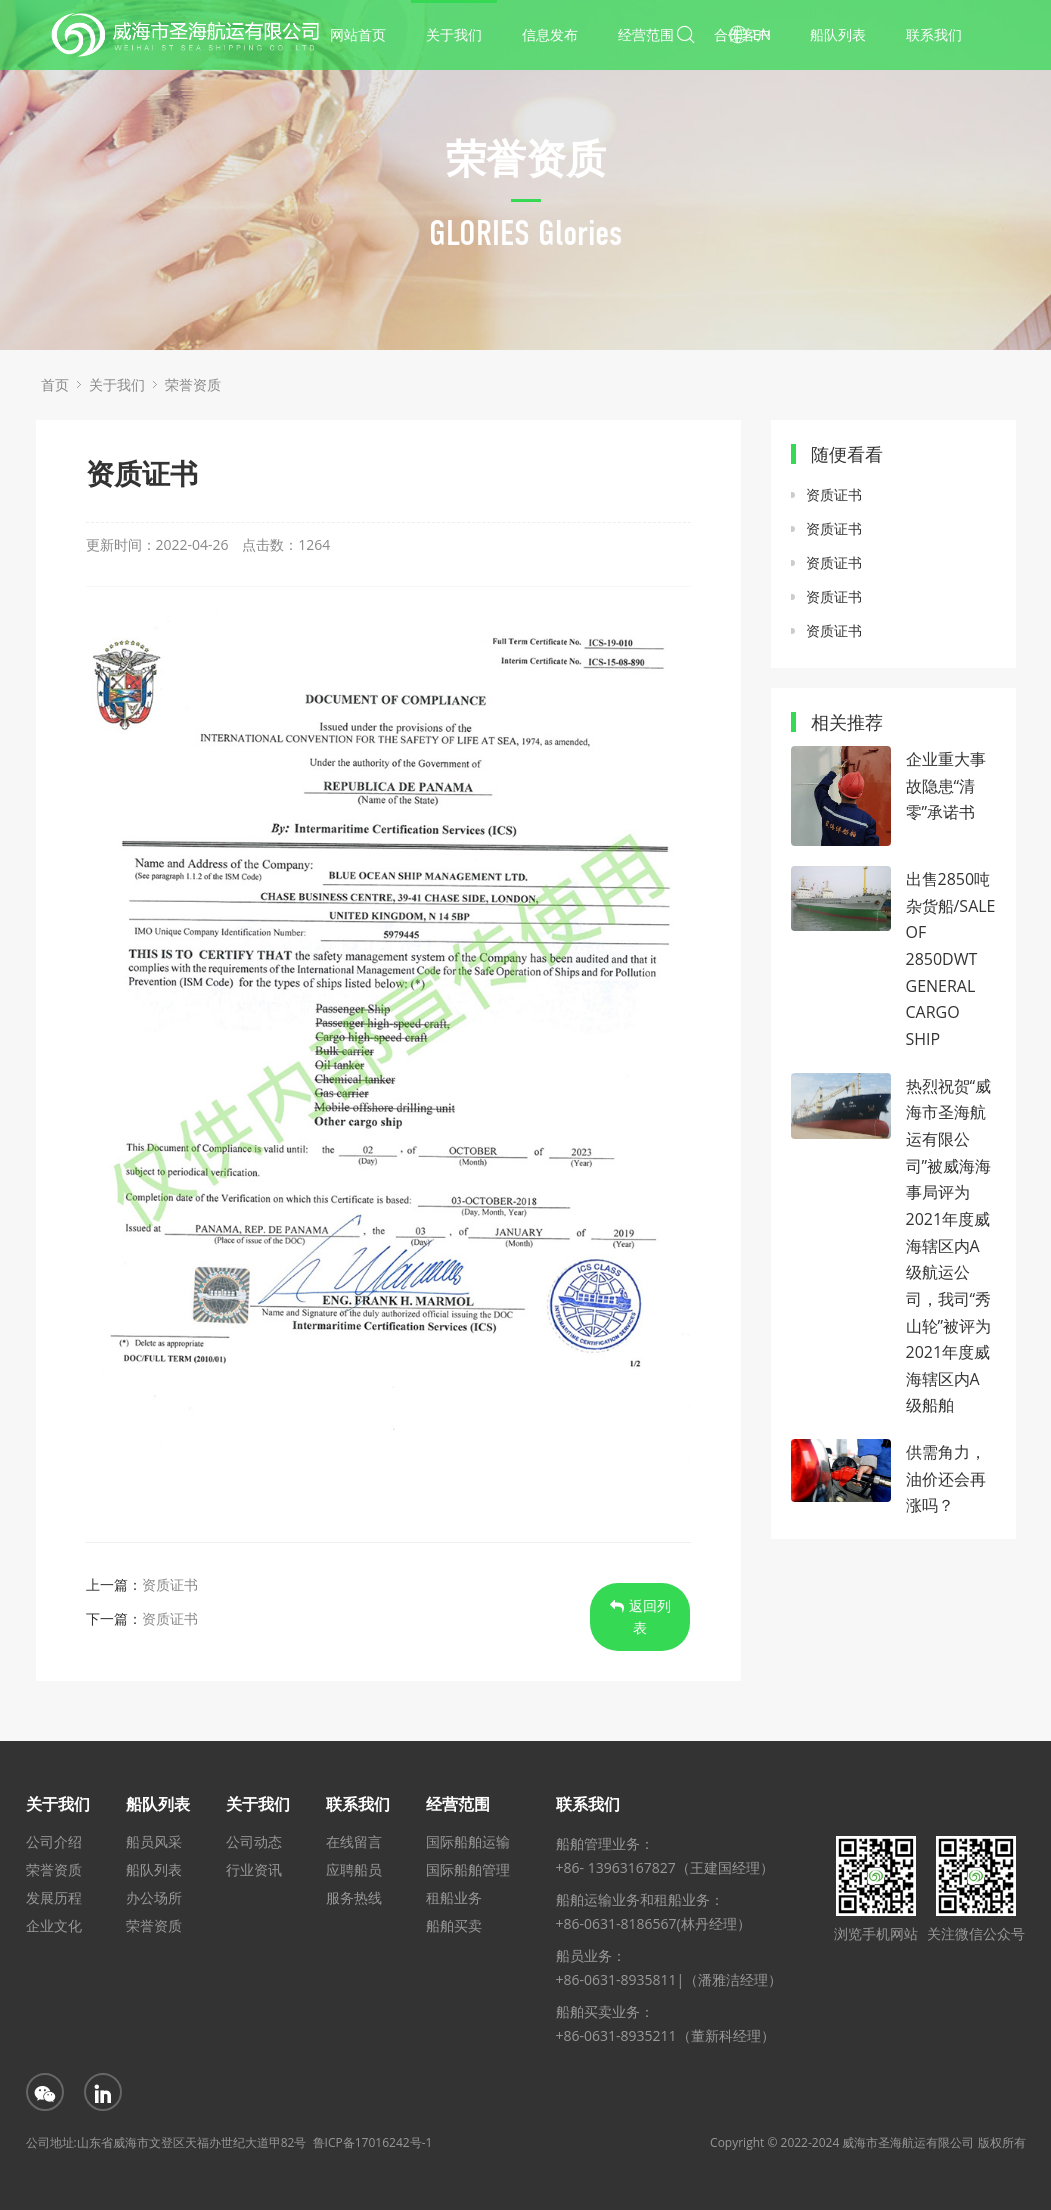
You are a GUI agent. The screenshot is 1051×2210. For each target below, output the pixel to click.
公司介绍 (54, 1841)
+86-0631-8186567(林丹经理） (653, 1923)
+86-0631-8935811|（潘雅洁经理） (669, 1979)
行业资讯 (254, 1869)
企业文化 (54, 1925)
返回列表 (640, 1616)
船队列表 (838, 34)
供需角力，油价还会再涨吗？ (946, 1478)
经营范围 (646, 34)
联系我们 (934, 34)
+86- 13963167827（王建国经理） (665, 1867)
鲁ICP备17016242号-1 (373, 2142)
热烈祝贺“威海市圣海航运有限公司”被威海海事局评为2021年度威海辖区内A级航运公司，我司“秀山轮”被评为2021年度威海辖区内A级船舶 (949, 1246)
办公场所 (154, 1897)
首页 (55, 384)
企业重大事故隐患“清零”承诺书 (946, 785)
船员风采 (154, 1841)
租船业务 (454, 1897)
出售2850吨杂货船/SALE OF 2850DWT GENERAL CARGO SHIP (951, 959)
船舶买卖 (454, 1925)
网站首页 (358, 34)
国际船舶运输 (468, 1841)
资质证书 (170, 1584)
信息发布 (550, 34)
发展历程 (54, 1897)
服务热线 (354, 1897)
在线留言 (354, 1841)
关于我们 (454, 34)
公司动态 (254, 1841)
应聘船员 (354, 1869)
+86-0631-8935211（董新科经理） (665, 2035)
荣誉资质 (193, 384)
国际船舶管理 (468, 1869)
